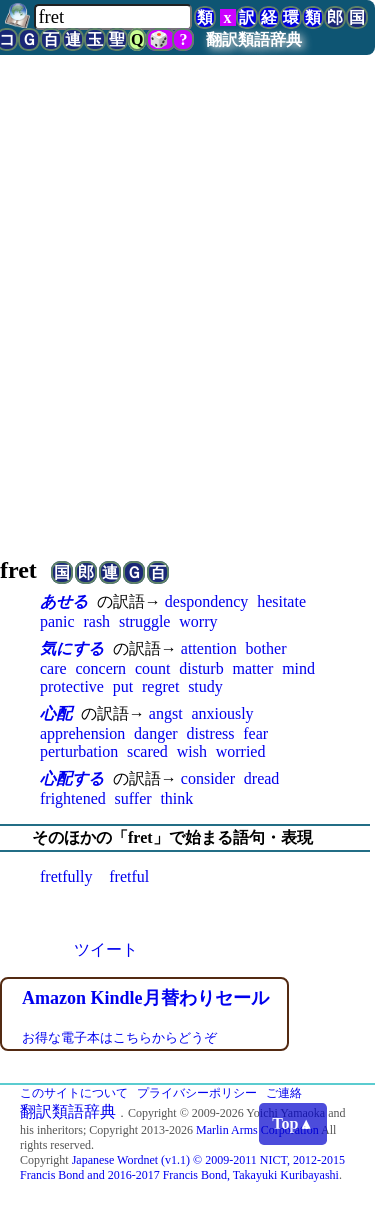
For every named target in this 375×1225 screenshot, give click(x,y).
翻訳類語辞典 (254, 39)
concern (100, 668)
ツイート (106, 949)
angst (166, 713)
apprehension (82, 733)
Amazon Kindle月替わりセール (145, 998)
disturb (201, 668)
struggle (145, 621)
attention (209, 648)
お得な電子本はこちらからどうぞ (119, 1037)
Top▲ (293, 1123)
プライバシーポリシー (197, 1093)
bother (266, 648)
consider (208, 778)
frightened (73, 798)
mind (298, 668)
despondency (207, 601)
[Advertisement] (187, 331)
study (205, 686)
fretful (129, 876)
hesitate (281, 601)
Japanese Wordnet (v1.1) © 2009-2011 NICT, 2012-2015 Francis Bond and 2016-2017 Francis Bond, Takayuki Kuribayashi (182, 1167)
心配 (56, 713)
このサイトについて (74, 1093)
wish (192, 751)
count (153, 668)
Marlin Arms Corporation (257, 1130)
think (176, 798)
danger (156, 733)
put (123, 686)
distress (210, 733)
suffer (133, 798)
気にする (72, 648)
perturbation (79, 751)
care (53, 668)
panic (57, 621)
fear (255, 733)
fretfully (66, 876)
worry (198, 621)
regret (160, 686)
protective (72, 686)
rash (96, 621)
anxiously (222, 713)
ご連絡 (284, 1093)
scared (147, 751)
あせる (64, 601)
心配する (72, 778)
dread (262, 778)
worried (241, 751)
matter (252, 668)
